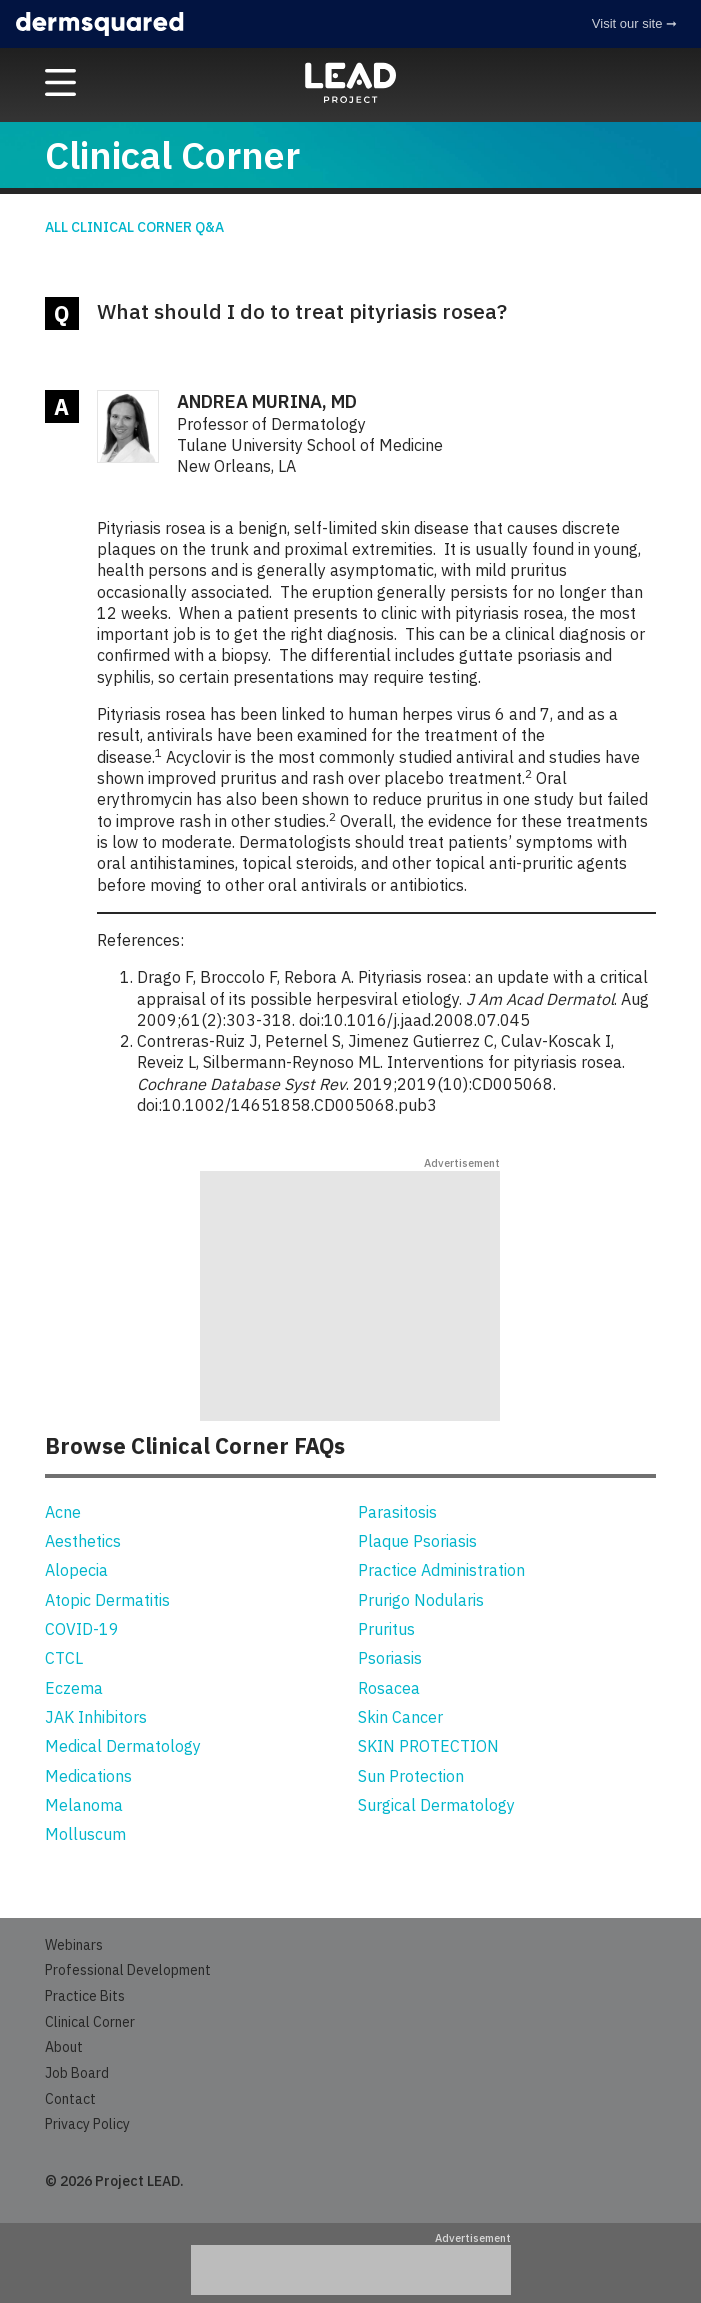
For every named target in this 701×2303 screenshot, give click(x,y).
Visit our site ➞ (634, 23)
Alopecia (76, 1570)
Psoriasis (390, 1658)
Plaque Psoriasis (417, 1541)
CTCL (64, 1658)
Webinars (74, 1945)
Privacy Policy (87, 2124)
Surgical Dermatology (436, 1805)
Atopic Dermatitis (107, 1600)
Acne (63, 1512)
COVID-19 (82, 1629)
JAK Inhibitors (96, 1717)
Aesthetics (83, 1541)
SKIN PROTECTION (428, 1746)
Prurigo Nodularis (421, 1600)
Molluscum (85, 1834)
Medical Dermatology (123, 1746)
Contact (70, 2099)
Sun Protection (411, 1776)
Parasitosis (397, 1512)
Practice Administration (441, 1570)
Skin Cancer (400, 1717)
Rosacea (389, 1688)
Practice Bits (85, 1996)
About (64, 2047)
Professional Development (128, 1970)
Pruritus (386, 1629)
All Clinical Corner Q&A (134, 227)
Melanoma (84, 1805)
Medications (88, 1776)
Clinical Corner (90, 2022)
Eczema (74, 1688)
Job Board (77, 2073)
